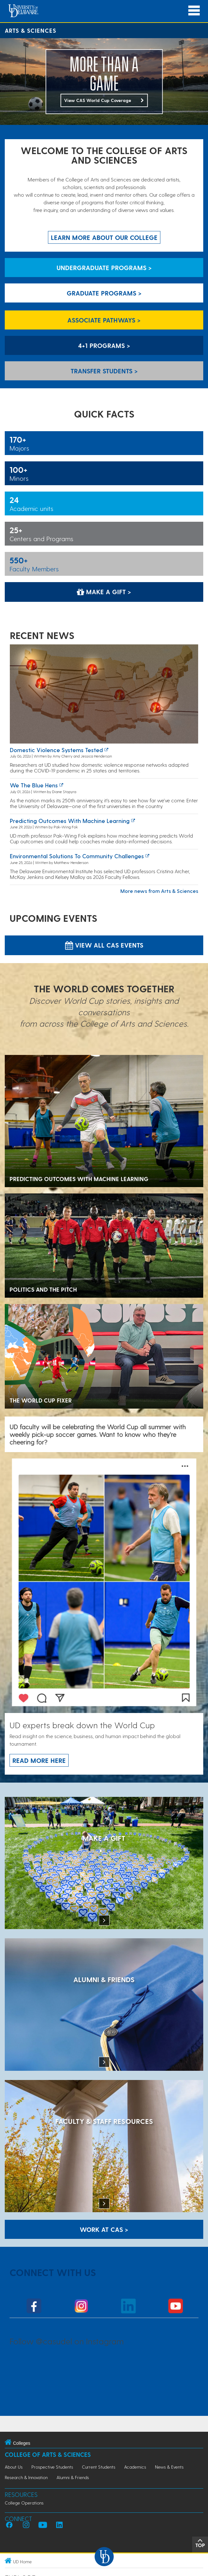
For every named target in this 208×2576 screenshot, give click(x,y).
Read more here (39, 1760)
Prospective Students (52, 2467)
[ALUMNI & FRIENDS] (104, 2005)
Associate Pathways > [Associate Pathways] (104, 320)
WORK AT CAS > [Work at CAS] (104, 2229)
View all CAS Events (104, 945)
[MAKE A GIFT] (104, 1863)
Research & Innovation (26, 2477)
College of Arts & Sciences (48, 2454)
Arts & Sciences (30, 30)
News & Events (169, 2467)
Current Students (98, 2467)
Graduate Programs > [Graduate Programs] (104, 293)
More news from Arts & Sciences (159, 891)
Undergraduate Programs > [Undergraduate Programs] (104, 267)
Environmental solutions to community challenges (77, 856)
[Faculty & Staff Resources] (104, 2147)
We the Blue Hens (34, 785)
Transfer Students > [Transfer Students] (104, 371)
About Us (14, 2467)
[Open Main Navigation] (194, 11)
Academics (135, 2467)
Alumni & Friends (73, 2477)
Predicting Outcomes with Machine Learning (70, 820)
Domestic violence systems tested (56, 749)
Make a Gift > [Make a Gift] (104, 591)
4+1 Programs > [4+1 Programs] (104, 345)
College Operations (24, 2502)
